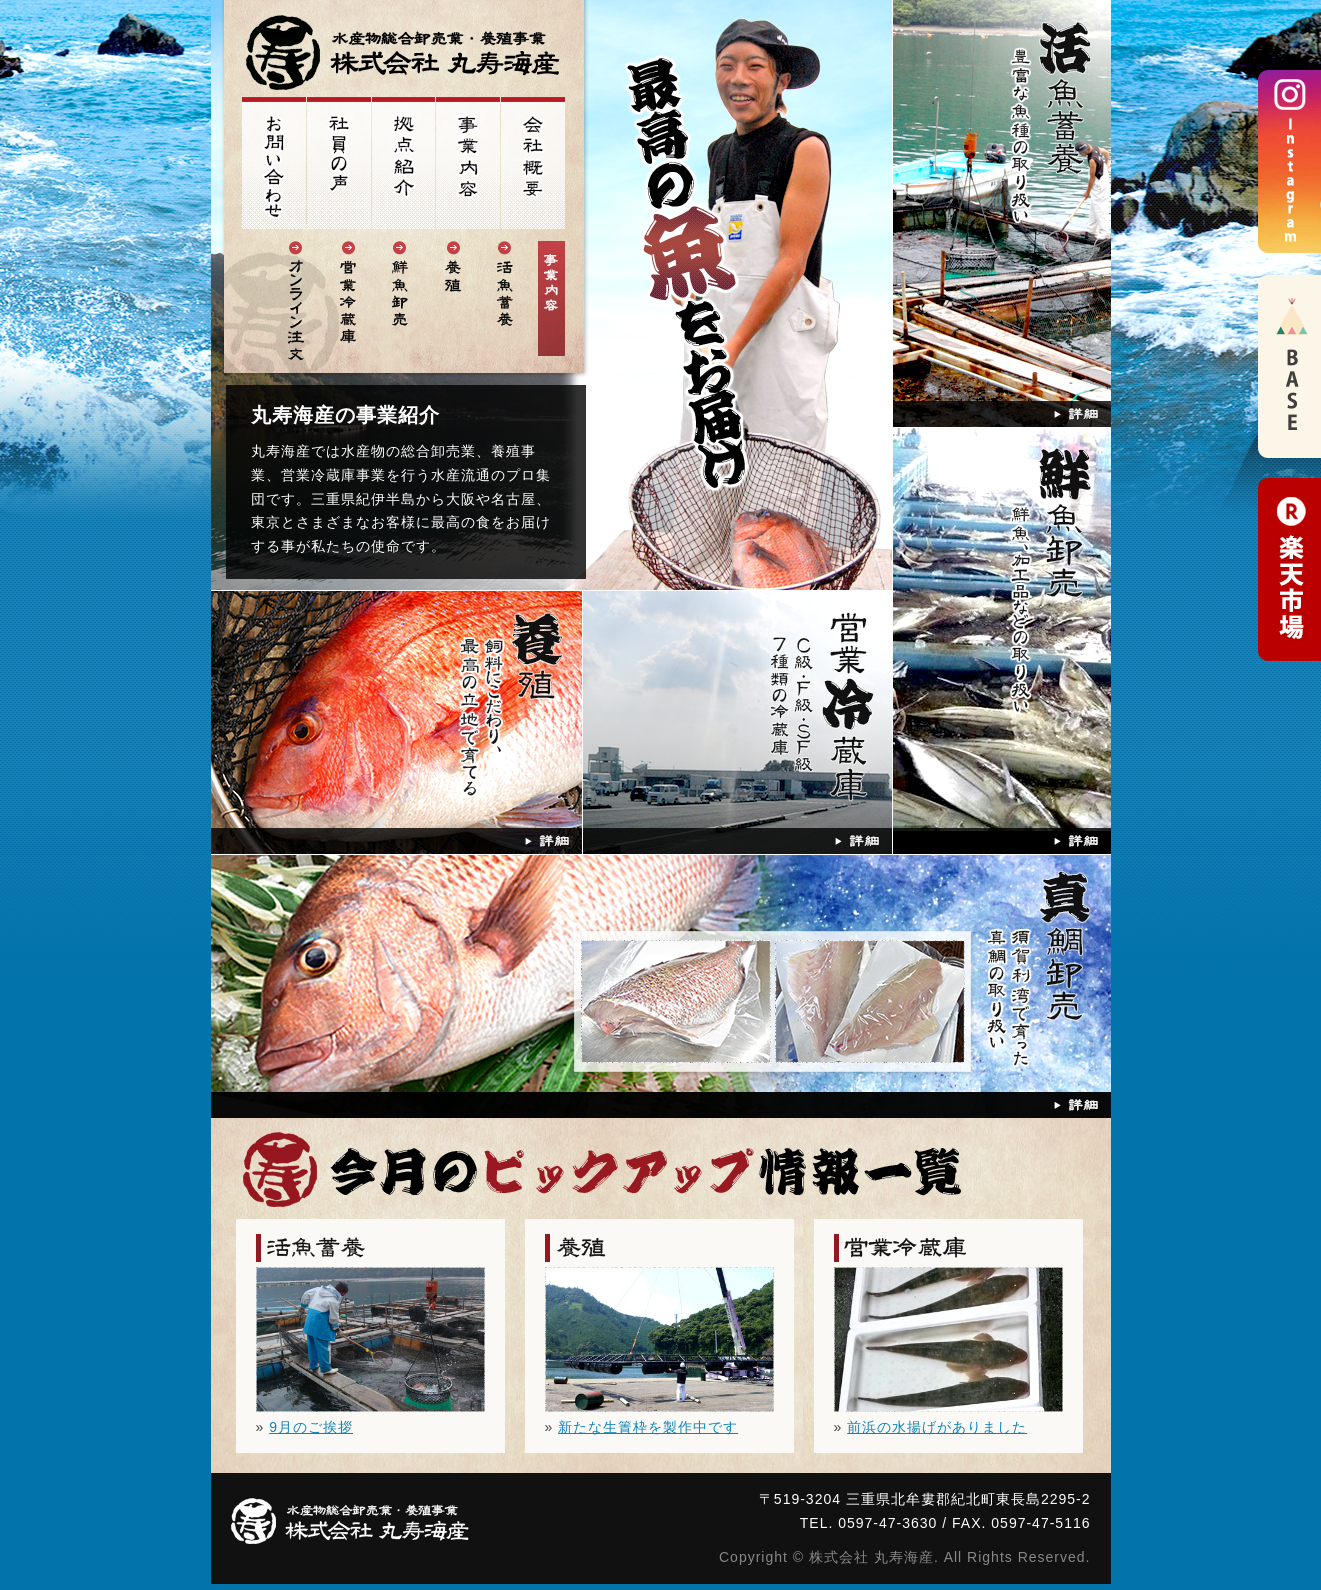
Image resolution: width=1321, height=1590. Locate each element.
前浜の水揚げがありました (937, 1427)
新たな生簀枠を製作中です (648, 1427)
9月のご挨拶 (311, 1427)
